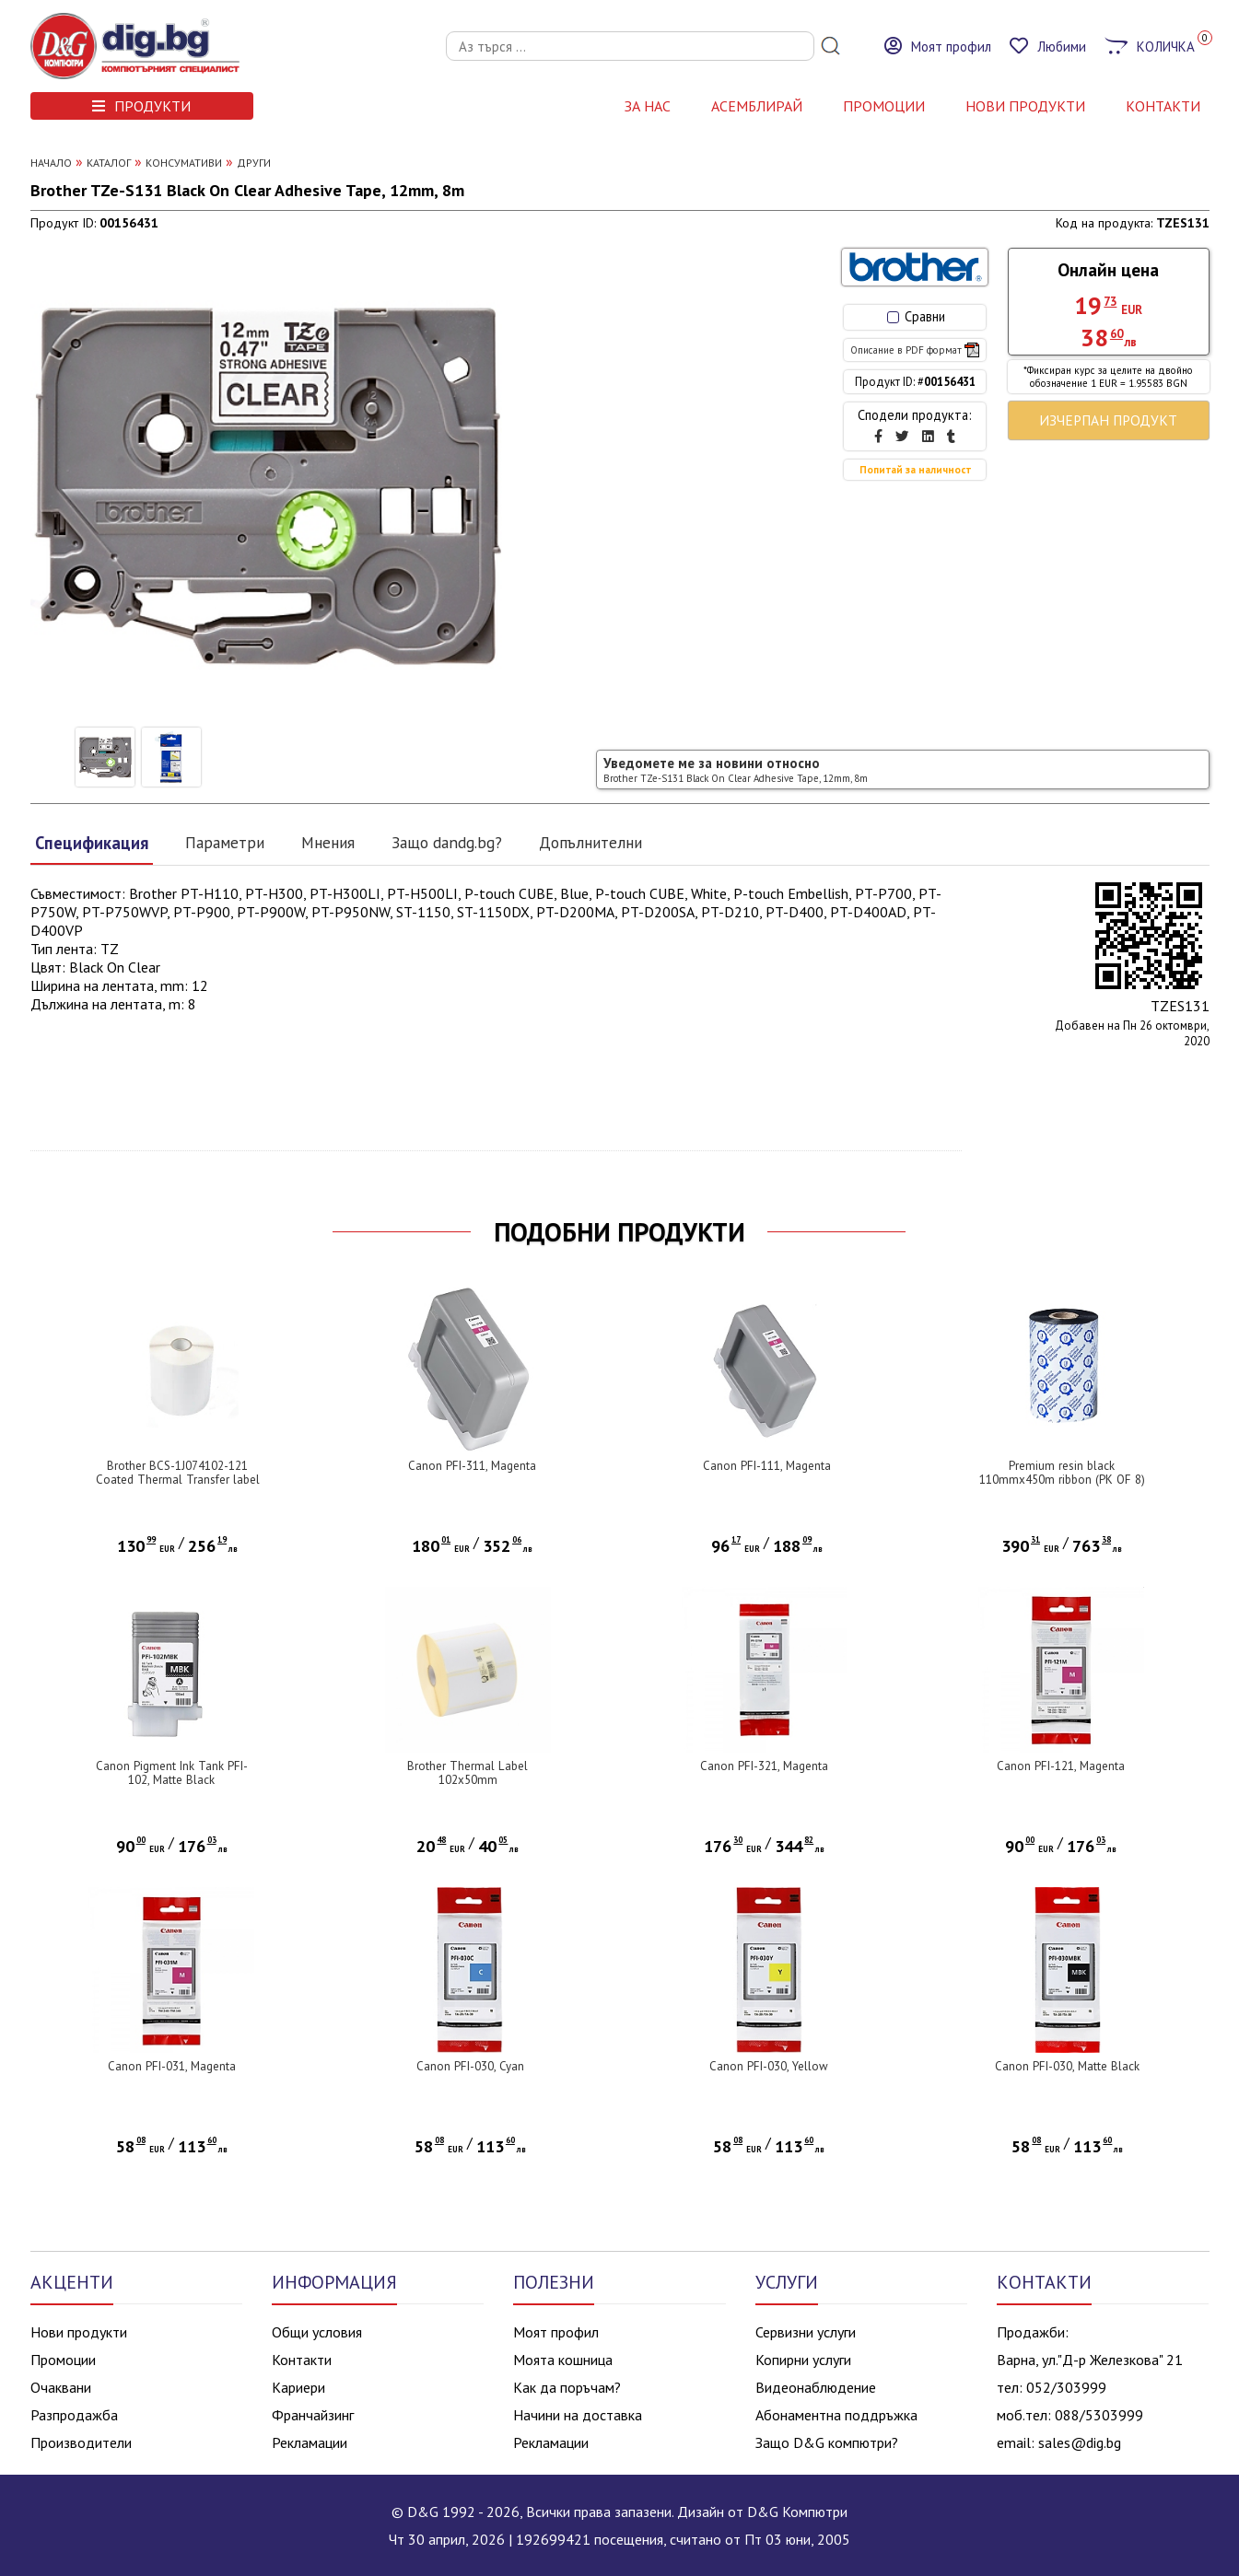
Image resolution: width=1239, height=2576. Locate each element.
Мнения (328, 842)
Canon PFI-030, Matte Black (1067, 2066)
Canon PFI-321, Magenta (764, 1766)
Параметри (224, 842)
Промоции (884, 106)
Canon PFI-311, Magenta (472, 1466)
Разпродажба (74, 2415)
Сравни (916, 316)
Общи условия (317, 2332)
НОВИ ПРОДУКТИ (1025, 106)
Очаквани (60, 2387)
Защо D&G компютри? (826, 2442)
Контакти (302, 2359)
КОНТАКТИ (1163, 106)
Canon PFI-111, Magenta (767, 1466)
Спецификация (91, 843)
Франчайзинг (313, 2415)
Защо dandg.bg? (447, 842)
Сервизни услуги (805, 2332)
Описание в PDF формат (914, 350)
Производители (81, 2442)
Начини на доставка (577, 2415)
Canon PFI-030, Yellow (768, 2066)
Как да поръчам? (567, 2387)
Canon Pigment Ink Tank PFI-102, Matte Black (172, 1773)
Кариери (298, 2387)
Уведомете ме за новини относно (735, 769)
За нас (648, 106)
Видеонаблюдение (815, 2387)
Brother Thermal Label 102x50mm (467, 1773)
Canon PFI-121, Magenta (1061, 1766)
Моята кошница (563, 2359)
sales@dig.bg (1079, 2442)
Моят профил (556, 2332)
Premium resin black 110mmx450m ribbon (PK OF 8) (1062, 1472)
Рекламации (309, 2442)
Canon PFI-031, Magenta (172, 2066)
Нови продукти (78, 2332)
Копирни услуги (803, 2359)
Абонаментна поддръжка (836, 2415)
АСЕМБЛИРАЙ (756, 106)
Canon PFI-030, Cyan (470, 2066)
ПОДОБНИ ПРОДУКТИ (619, 1232)
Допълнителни (590, 842)
